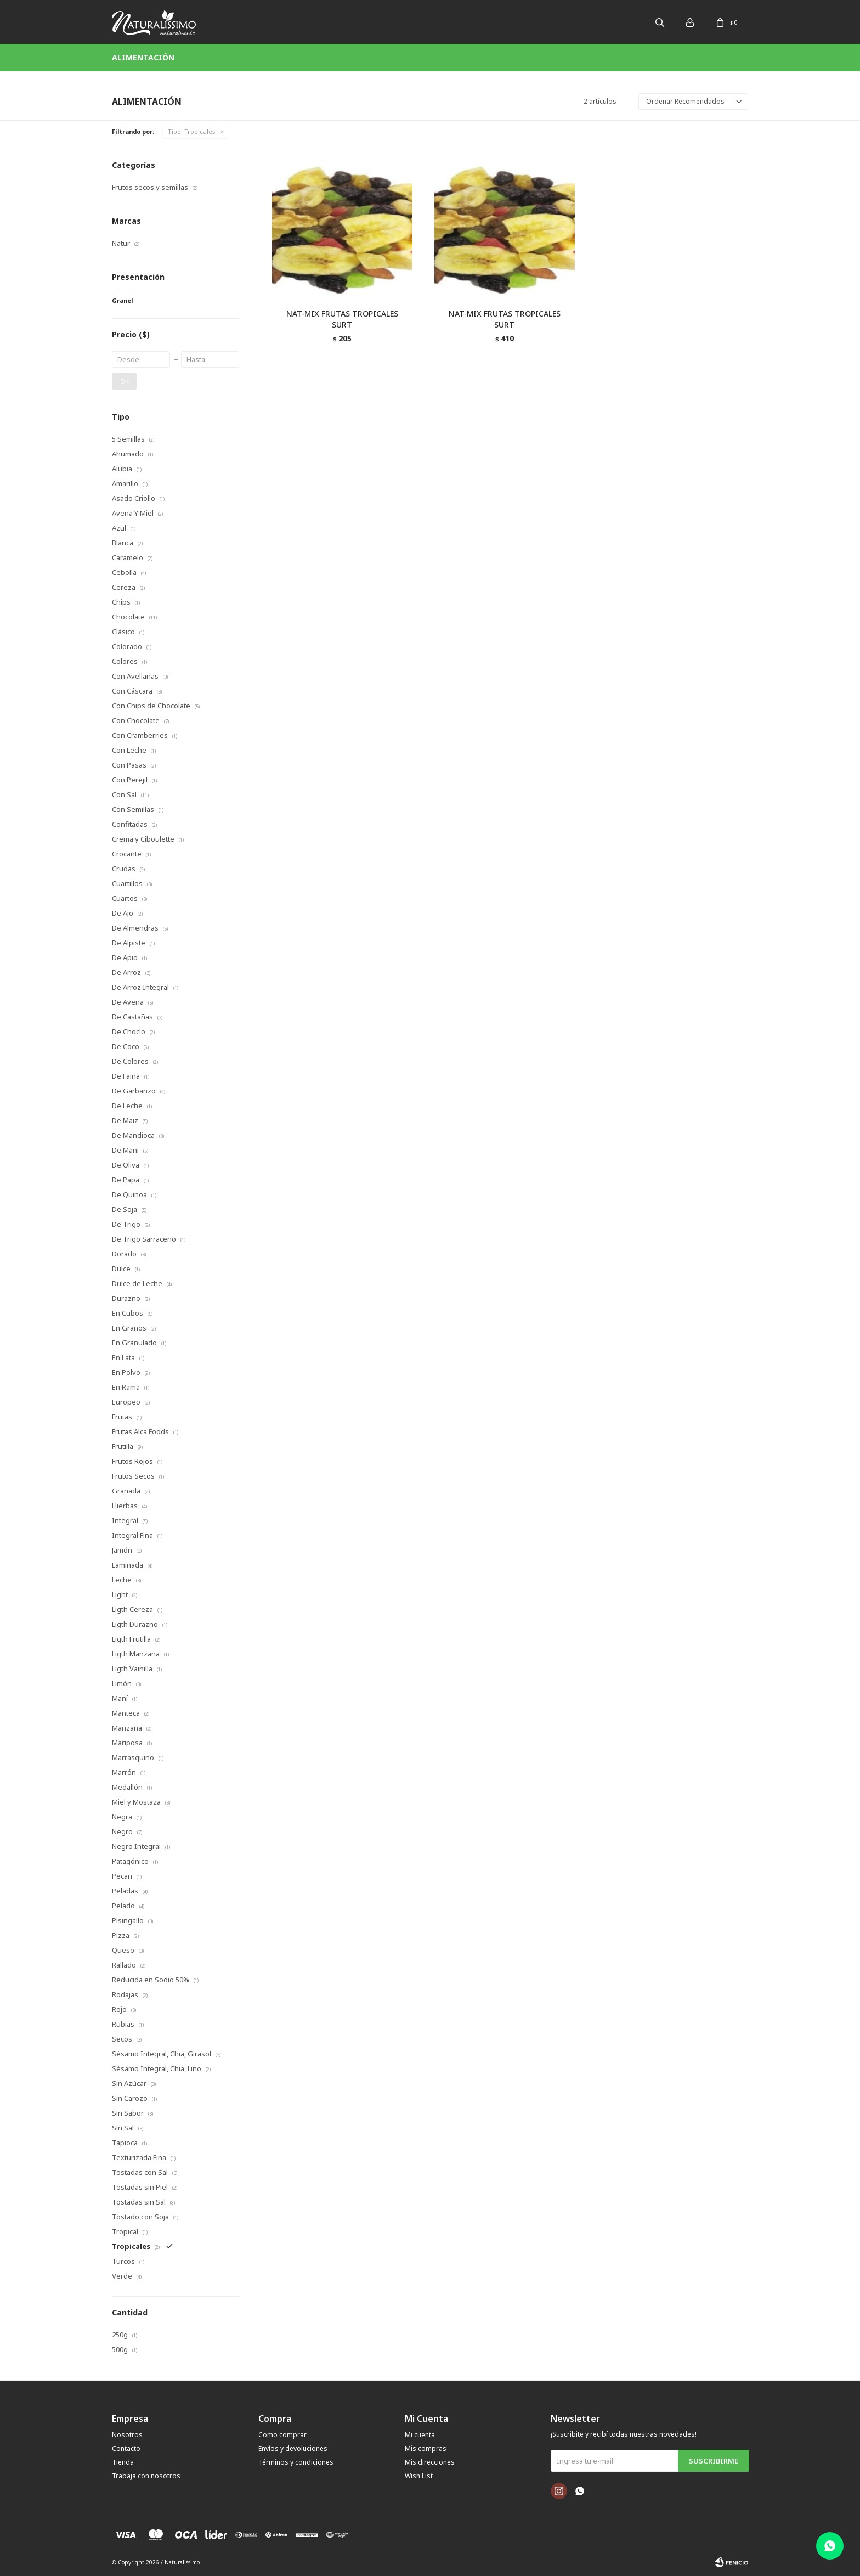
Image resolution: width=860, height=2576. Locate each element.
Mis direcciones (430, 2462)
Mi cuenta (420, 2434)
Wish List (419, 2476)
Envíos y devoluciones (292, 2448)
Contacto (126, 2448)
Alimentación (143, 57)
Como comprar (282, 2434)
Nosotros (127, 2434)
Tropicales (192, 131)
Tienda (123, 2462)
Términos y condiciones (295, 2462)
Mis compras (425, 2448)
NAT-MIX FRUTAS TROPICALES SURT (342, 319)
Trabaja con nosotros (146, 2476)
